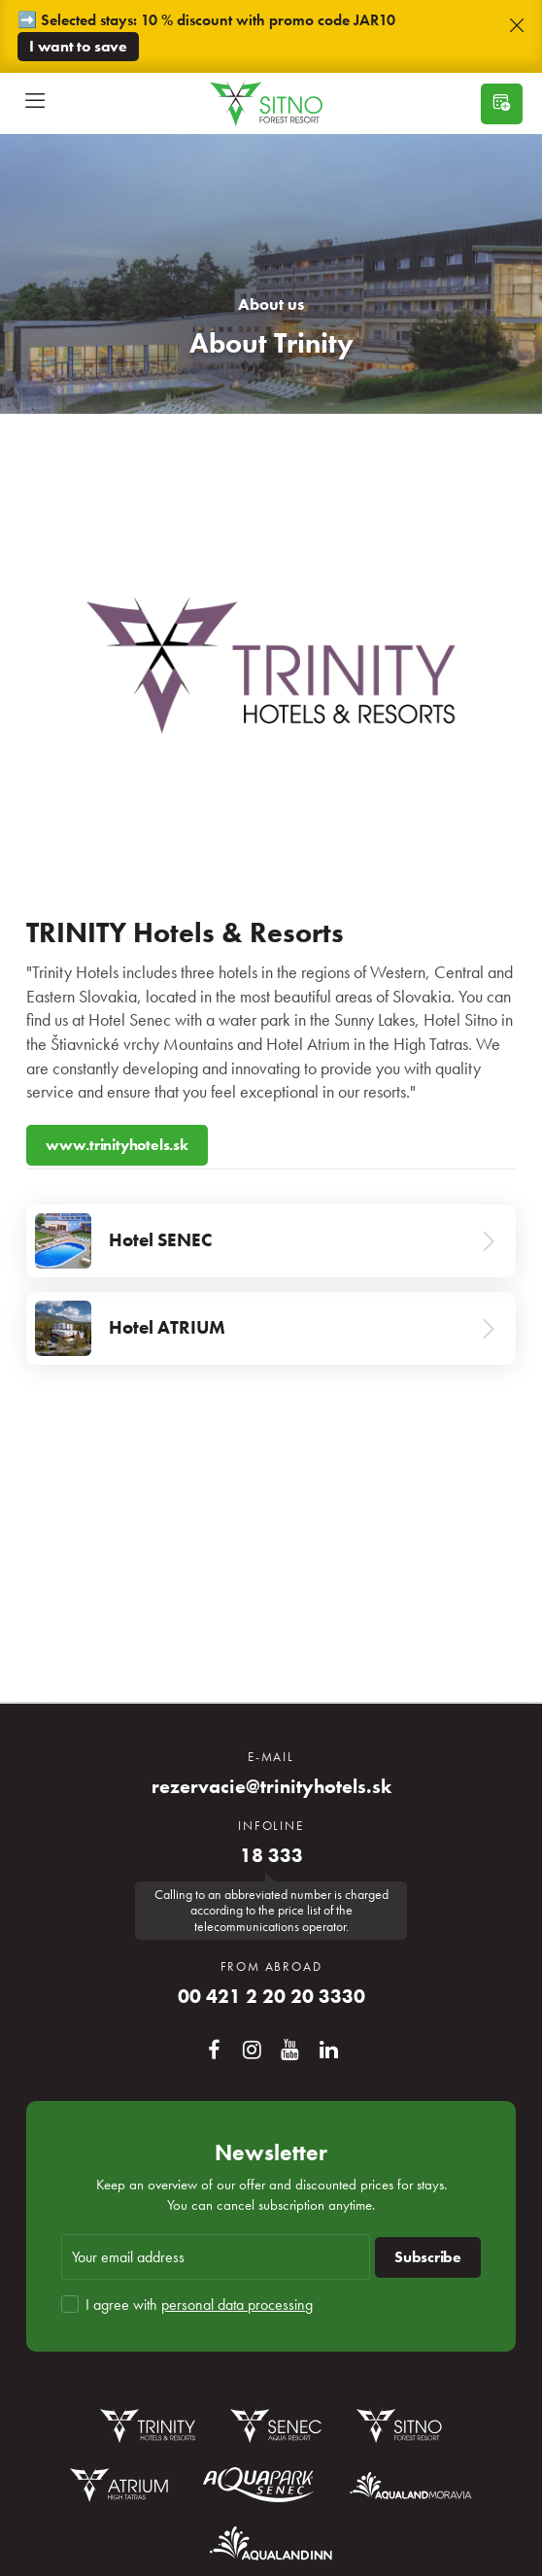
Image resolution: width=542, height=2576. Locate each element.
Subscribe (427, 2257)
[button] (516, 26)
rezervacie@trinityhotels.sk (271, 1787)
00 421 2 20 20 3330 (271, 1996)
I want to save (78, 46)
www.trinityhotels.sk (117, 1145)
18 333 (271, 1856)
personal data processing (237, 2304)
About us (271, 304)
